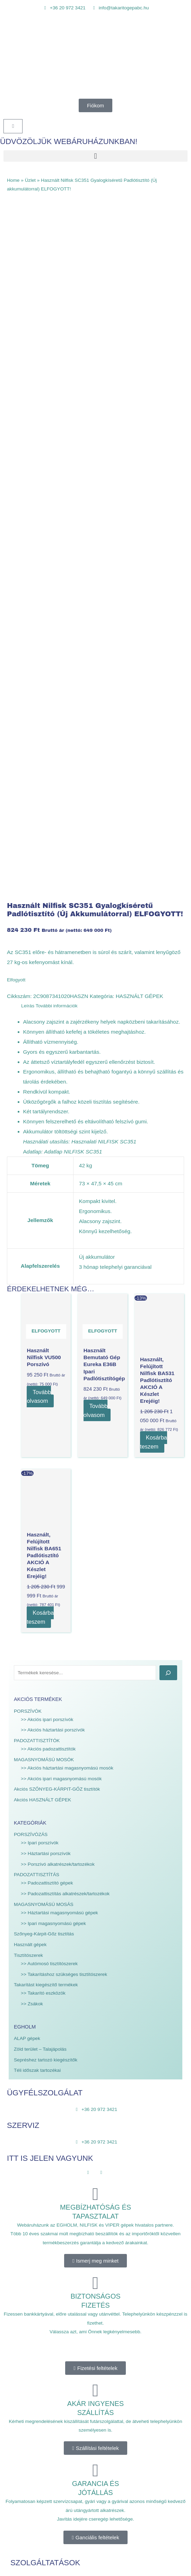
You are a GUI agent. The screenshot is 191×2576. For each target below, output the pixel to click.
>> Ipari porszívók (40, 1205)
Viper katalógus (26, 2159)
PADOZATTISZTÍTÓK (37, 1103)
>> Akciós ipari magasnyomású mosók (61, 1141)
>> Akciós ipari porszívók (47, 1082)
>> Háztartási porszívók (46, 1216)
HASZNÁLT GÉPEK (139, 359)
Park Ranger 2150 (29, 2168)
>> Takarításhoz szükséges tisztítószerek (64, 1336)
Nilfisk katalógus (27, 2150)
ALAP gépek (27, 1400)
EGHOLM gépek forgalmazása (42, 1975)
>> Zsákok (32, 1366)
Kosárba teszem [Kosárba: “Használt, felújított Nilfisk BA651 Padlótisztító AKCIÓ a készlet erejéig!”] (41, 979)
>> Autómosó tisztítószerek (49, 1326)
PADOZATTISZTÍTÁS (36, 1237)
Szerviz (18, 1957)
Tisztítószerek (28, 1317)
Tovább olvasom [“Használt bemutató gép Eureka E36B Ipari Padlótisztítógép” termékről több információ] (96, 773)
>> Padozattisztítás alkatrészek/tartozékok (65, 1256)
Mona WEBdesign (60, 2556)
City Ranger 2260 (28, 2177)
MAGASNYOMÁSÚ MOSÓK (44, 1122)
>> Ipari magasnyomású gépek (53, 1286)
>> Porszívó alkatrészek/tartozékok (58, 1226)
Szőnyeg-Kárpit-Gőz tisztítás (44, 1296)
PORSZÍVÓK (28, 1073)
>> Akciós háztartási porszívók (53, 1092)
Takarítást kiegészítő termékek (46, 1347)
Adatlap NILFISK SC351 (73, 514)
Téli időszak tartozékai (37, 1433)
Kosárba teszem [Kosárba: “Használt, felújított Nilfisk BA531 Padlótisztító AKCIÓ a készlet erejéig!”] (154, 804)
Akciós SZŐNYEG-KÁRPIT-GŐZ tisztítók (57, 1152)
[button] (95, 156)
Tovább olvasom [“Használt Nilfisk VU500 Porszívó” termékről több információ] (39, 758)
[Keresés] (168, 1035)
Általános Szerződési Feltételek (43, 2436)
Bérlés (17, 1966)
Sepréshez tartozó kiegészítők (45, 1422)
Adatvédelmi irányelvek (34, 2445)
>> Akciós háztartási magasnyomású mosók (67, 1130)
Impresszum (23, 2453)
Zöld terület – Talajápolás (40, 1411)
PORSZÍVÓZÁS (30, 1197)
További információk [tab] (57, 368)
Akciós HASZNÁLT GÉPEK (42, 1162)
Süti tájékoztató (26, 2462)
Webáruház (22, 1948)
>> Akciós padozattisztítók (48, 1111)
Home (13, 180)
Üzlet (30, 180)
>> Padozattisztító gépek (47, 1245)
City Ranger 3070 (28, 2186)
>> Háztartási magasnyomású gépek (59, 1275)
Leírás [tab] (27, 368)
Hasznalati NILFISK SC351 (103, 504)
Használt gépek (30, 1307)
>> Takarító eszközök (43, 1355)
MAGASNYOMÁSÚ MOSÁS (43, 1266)
